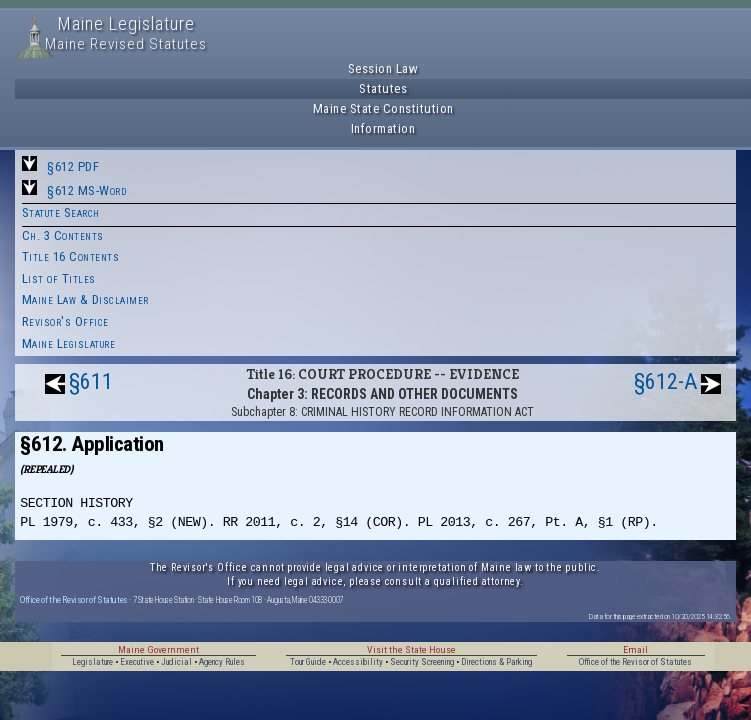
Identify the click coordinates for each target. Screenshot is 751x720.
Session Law (383, 68)
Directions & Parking (496, 662)
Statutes (383, 88)
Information (383, 128)
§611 (91, 381)
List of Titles (59, 278)
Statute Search (61, 212)
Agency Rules (222, 662)
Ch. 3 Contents (63, 235)
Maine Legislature (69, 343)
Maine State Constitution (383, 108)
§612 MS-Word (86, 190)
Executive (137, 662)
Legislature (92, 662)
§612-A (665, 381)
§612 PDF (73, 166)
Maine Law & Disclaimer (85, 299)
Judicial (176, 662)
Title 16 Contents (71, 256)
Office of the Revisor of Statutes (74, 599)
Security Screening (422, 662)
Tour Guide (308, 662)
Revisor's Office (65, 321)
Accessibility (358, 662)
